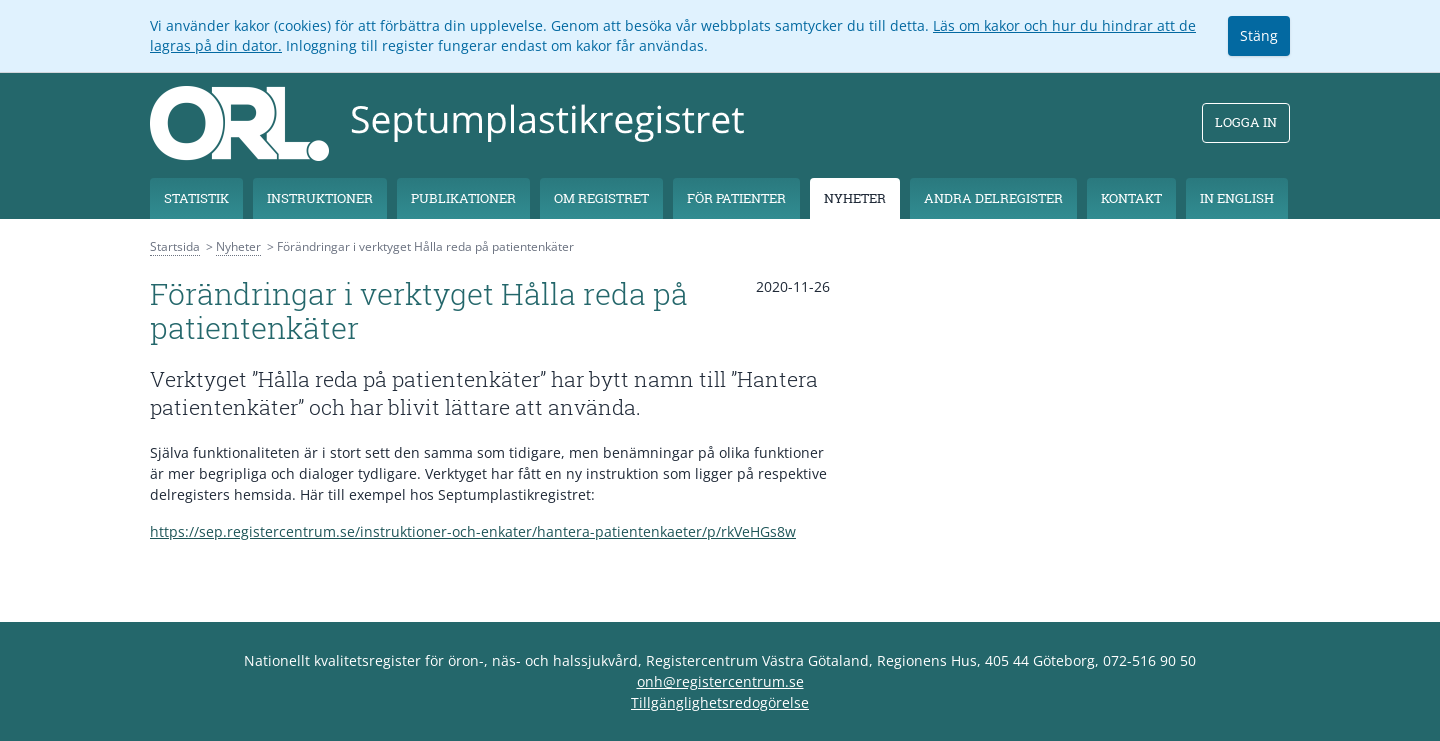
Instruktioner (320, 198)
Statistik (196, 198)
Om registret (601, 198)
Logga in (1246, 122)
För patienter (736, 198)
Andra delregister (993, 198)
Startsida (175, 246)
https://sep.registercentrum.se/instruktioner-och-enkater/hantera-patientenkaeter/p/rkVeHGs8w (473, 531)
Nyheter (855, 198)
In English (1237, 198)
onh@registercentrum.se (720, 681)
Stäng (1259, 35)
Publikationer (463, 198)
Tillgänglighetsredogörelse (720, 702)
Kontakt (1131, 198)
